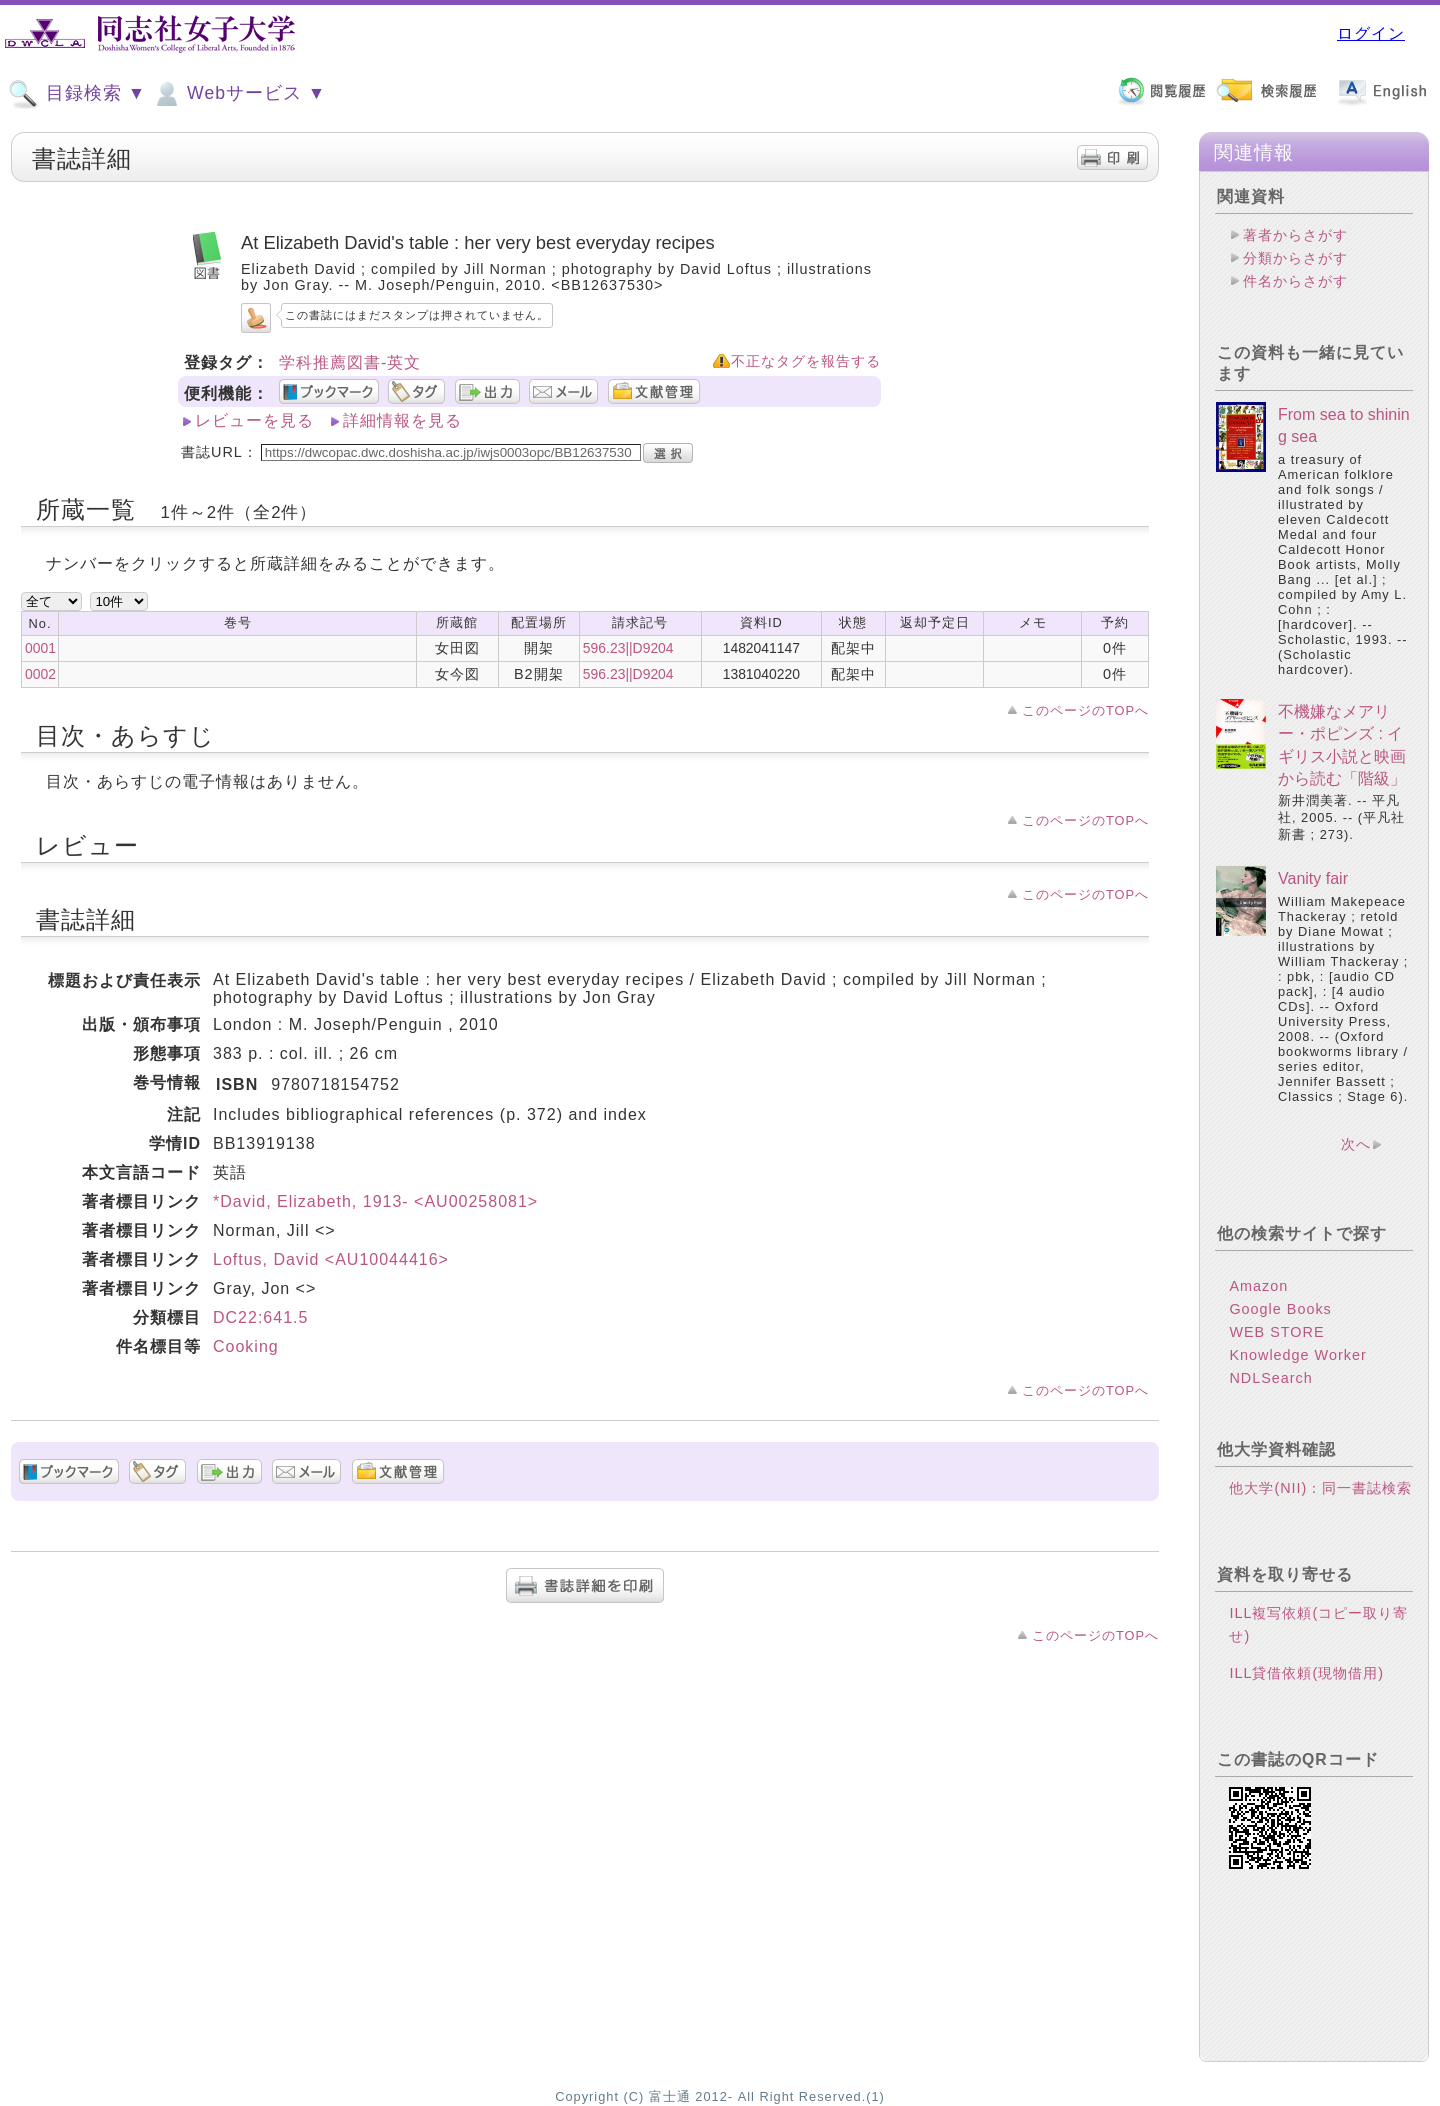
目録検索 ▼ (77, 94)
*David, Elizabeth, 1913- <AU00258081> (375, 1201)
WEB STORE (1276, 1332)
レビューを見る (254, 420)
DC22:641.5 (260, 1317)
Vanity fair (1313, 878)
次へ (1356, 1144)
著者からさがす (1295, 235)
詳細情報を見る (402, 420)
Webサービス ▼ (238, 94)
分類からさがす (1295, 258)
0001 (40, 648)
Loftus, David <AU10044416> (331, 1259)
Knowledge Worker (1297, 1355)
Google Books (1280, 1309)
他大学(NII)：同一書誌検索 (1320, 1488)
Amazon (1258, 1286)
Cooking (246, 1346)
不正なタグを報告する (806, 361)
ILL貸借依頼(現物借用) (1306, 1673)
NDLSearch (1270, 1378)
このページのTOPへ (1085, 710)
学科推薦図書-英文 (350, 362)
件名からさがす (1295, 281)
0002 (40, 674)
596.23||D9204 (628, 648)
